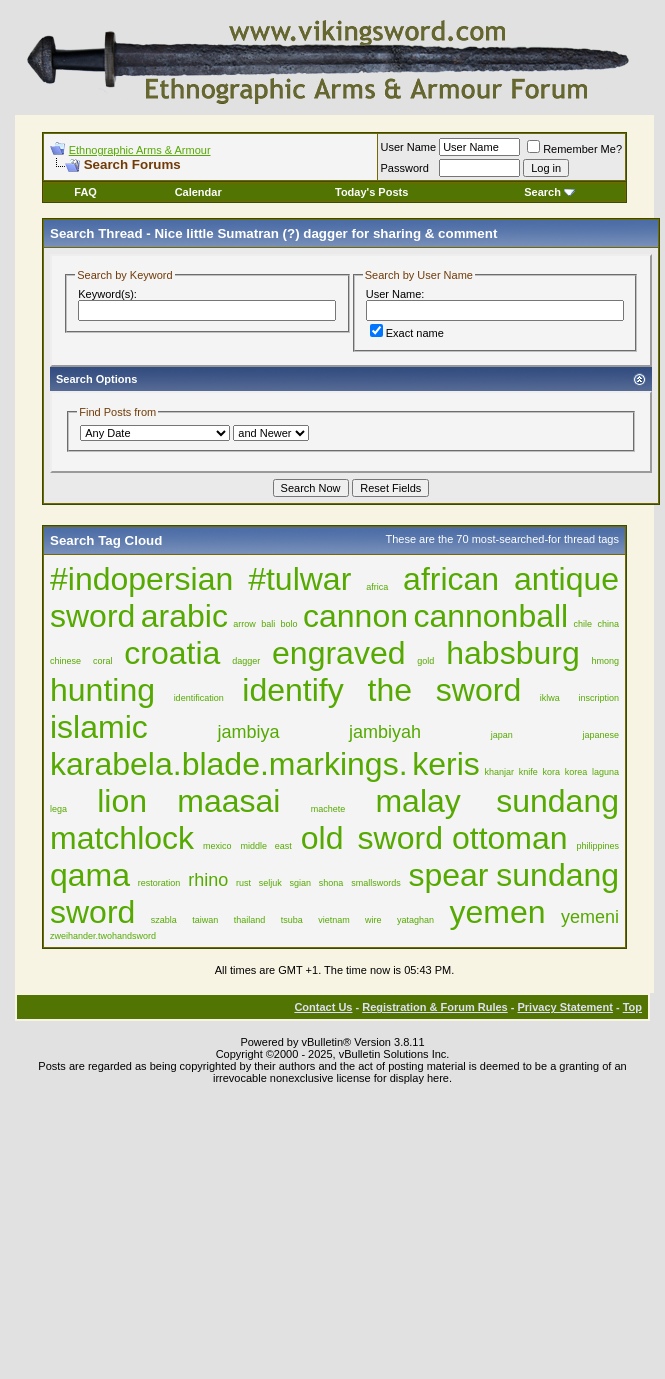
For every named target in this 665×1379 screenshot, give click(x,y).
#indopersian (141, 579)
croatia (172, 653)
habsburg (512, 653)
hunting (102, 690)
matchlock (122, 838)
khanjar (500, 772)
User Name (409, 147)
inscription (599, 698)
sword (92, 912)
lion (122, 801)
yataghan (415, 920)
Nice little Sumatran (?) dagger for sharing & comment (325, 233)
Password (405, 168)
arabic (184, 616)
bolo (289, 624)
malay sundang (497, 801)
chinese (65, 661)
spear (448, 875)
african (451, 579)
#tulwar (299, 579)
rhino (208, 880)
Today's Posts (371, 192)
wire (373, 920)
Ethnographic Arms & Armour (140, 150)
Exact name (407, 333)
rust (243, 883)
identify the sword (381, 690)
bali (268, 624)
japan (502, 735)
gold (425, 661)
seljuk (270, 883)
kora (552, 772)
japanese (600, 735)
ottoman (510, 838)
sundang (557, 875)
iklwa (550, 698)
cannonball (490, 616)
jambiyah (385, 732)
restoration (159, 883)
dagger (246, 661)
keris (446, 764)
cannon (355, 616)
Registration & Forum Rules (434, 1007)
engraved (338, 653)
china (608, 624)
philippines (598, 846)
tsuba (292, 920)
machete (328, 809)
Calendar (198, 192)
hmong (606, 661)
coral (103, 661)
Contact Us (323, 1007)
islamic (99, 727)
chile (583, 624)
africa (377, 587)
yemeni (590, 917)
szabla (164, 920)
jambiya (248, 732)
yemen (498, 912)
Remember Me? (574, 149)
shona (331, 883)
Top (632, 1007)
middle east (266, 846)
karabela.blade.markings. (229, 764)
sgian (301, 883)
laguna (605, 772)
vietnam (334, 920)
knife (528, 772)
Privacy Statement (564, 1007)
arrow (244, 624)
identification (199, 698)
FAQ (85, 192)
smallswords (376, 883)
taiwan (205, 920)
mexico (217, 846)
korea (576, 772)
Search (549, 192)
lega (58, 809)
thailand (250, 920)
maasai (228, 801)
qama (90, 875)
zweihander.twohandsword (103, 936)
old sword (372, 838)
